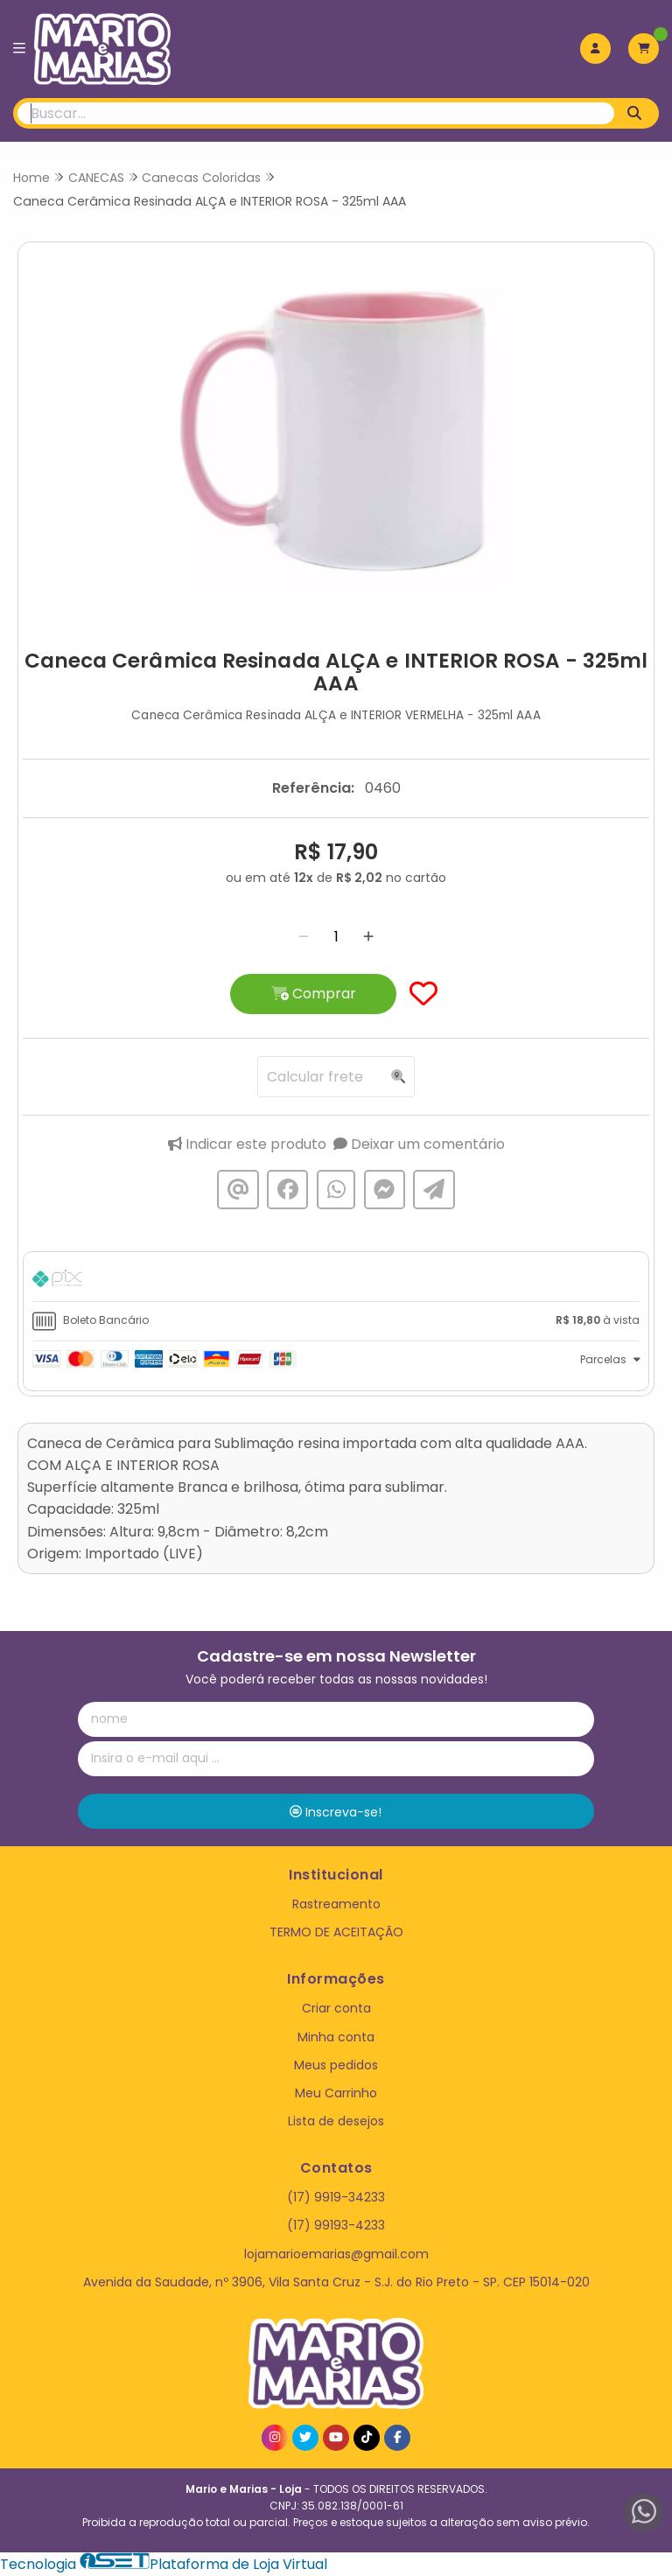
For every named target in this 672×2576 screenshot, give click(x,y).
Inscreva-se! (336, 1812)
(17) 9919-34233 (336, 2197)
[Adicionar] (368, 936)
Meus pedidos (336, 2065)
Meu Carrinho (336, 2093)
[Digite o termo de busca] (316, 113)
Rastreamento (336, 1904)
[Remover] (303, 936)
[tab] (336, 1281)
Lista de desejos (336, 2121)
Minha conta (336, 2037)
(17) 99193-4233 (336, 2225)
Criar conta (336, 2008)
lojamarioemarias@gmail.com (336, 2254)
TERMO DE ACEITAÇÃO (336, 1932)
